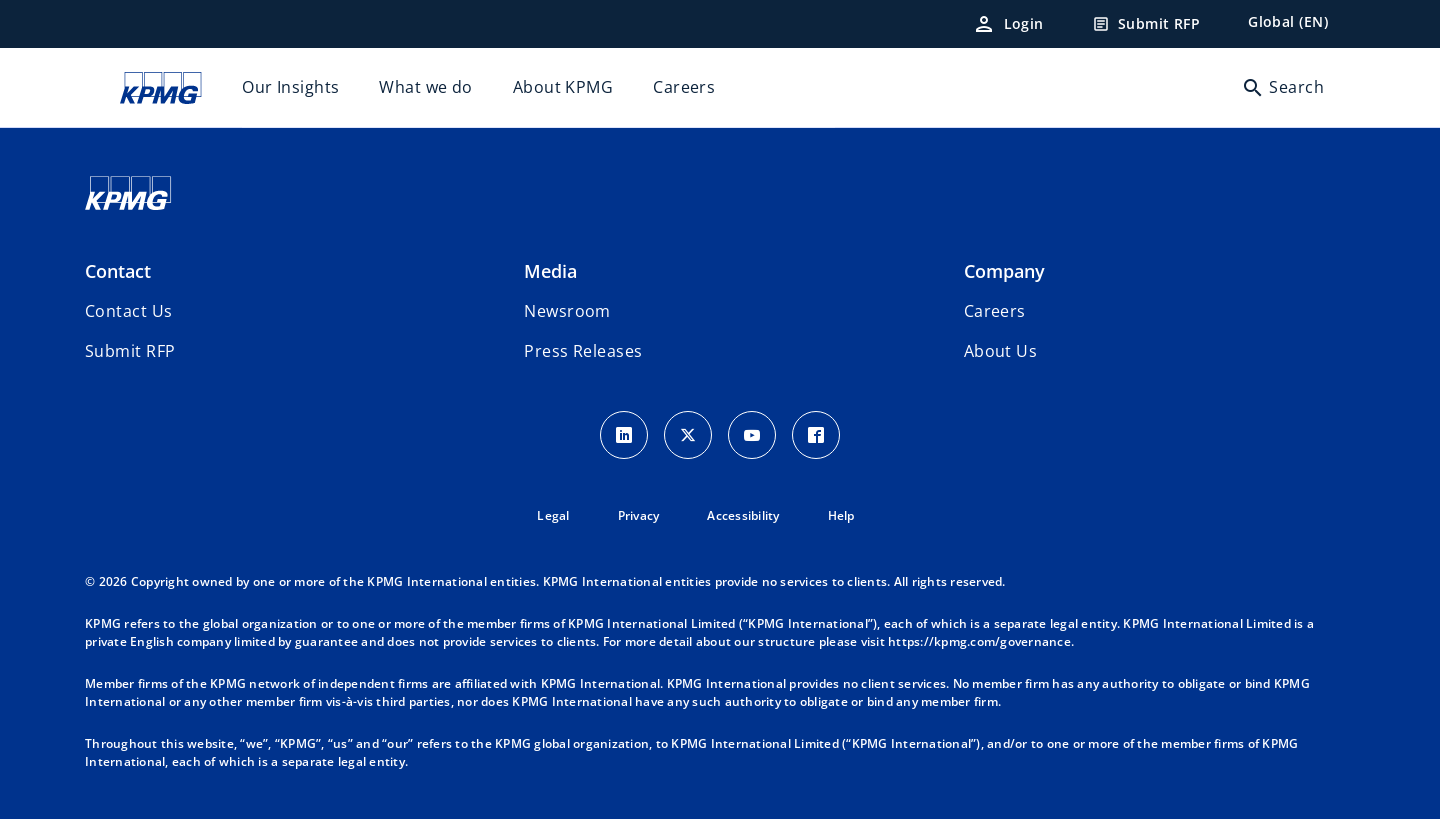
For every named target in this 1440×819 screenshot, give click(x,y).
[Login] (1008, 24)
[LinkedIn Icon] (624, 435)
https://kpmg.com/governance (979, 641)
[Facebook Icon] (816, 435)
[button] (130, 351)
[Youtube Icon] (752, 435)
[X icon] (688, 435)
